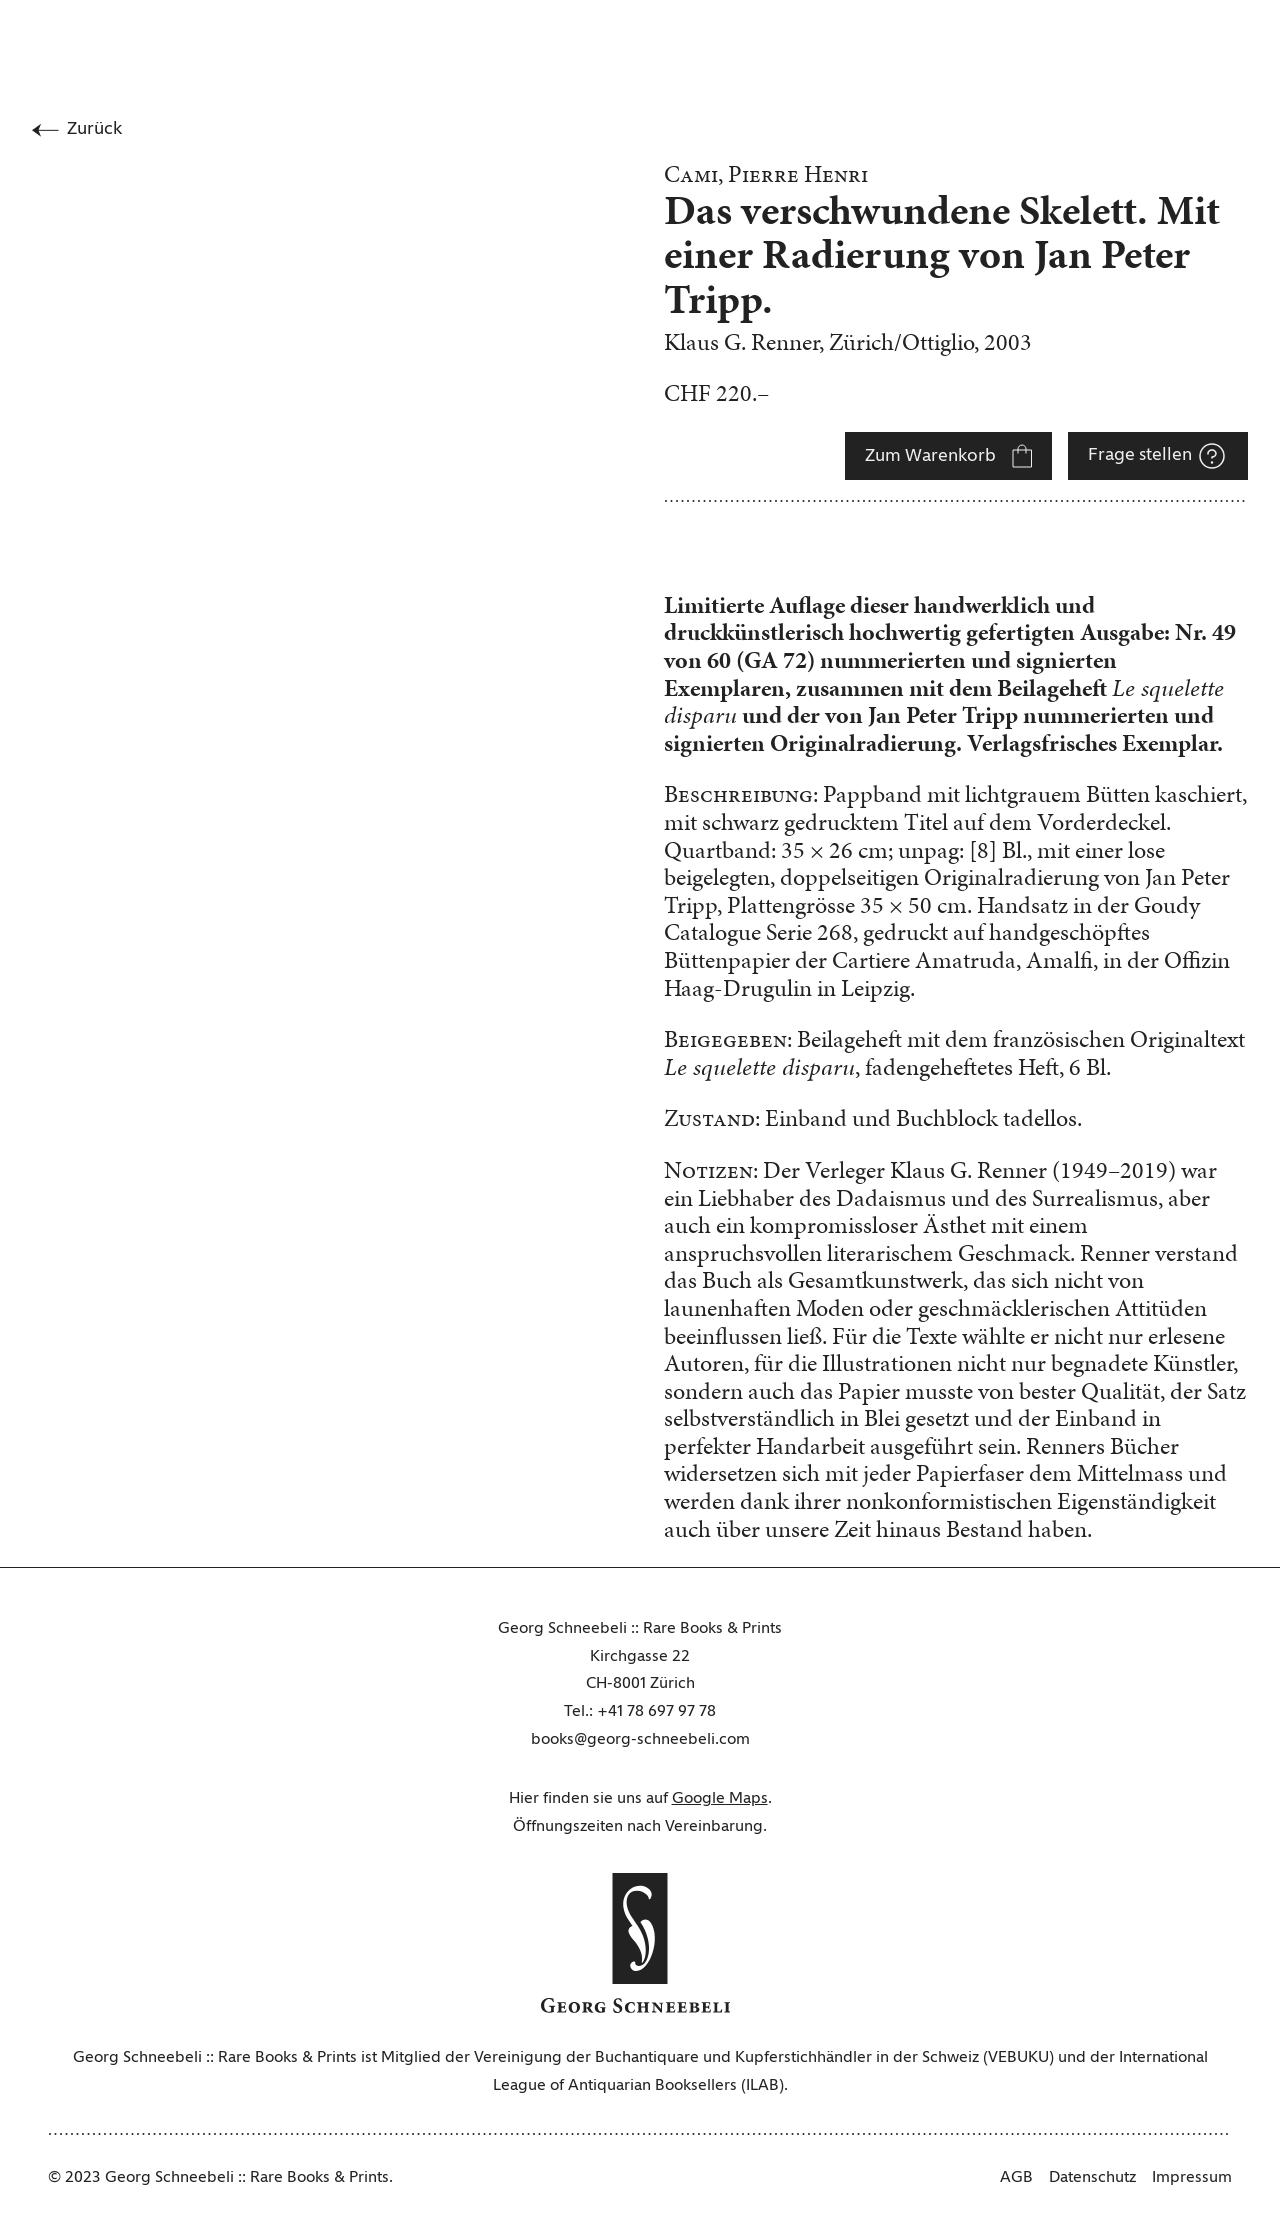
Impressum (1192, 2178)
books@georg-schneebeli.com (640, 1740)
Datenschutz (1092, 2178)
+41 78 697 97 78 (656, 1712)
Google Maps (720, 1799)
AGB (1016, 2178)
